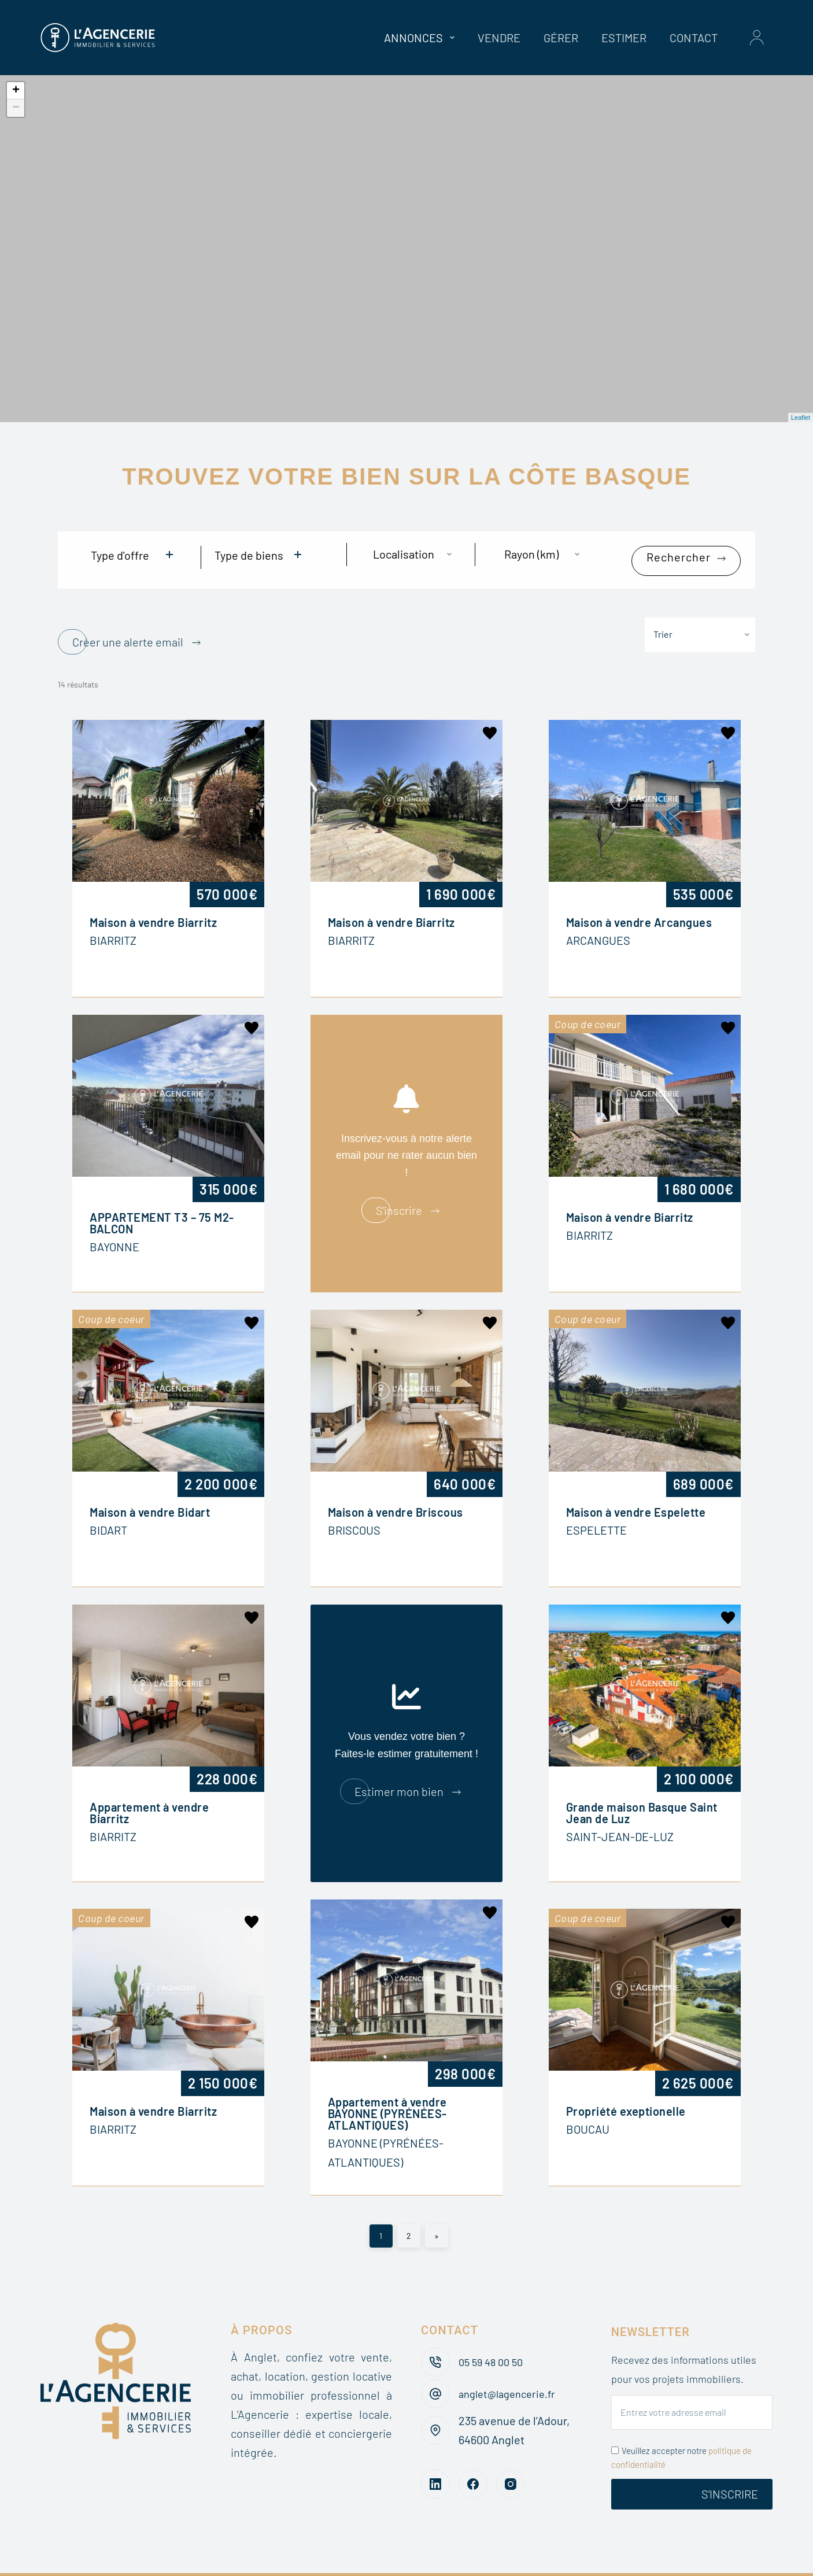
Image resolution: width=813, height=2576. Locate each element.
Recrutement (426, 2559)
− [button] (16, 108)
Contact (694, 38)
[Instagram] (510, 2454)
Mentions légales (675, 2559)
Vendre (499, 38)
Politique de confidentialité (546, 2559)
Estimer (623, 38)
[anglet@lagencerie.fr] (435, 2363)
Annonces (421, 38)
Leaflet (800, 417)
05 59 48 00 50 (494, 2331)
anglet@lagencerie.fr (512, 2363)
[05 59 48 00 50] (435, 2332)
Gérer (561, 38)
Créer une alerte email (127, 623)
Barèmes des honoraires (313, 2559)
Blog (221, 2559)
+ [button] (16, 90)
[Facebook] (473, 2454)
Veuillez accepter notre (681, 2427)
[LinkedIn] (435, 2454)
